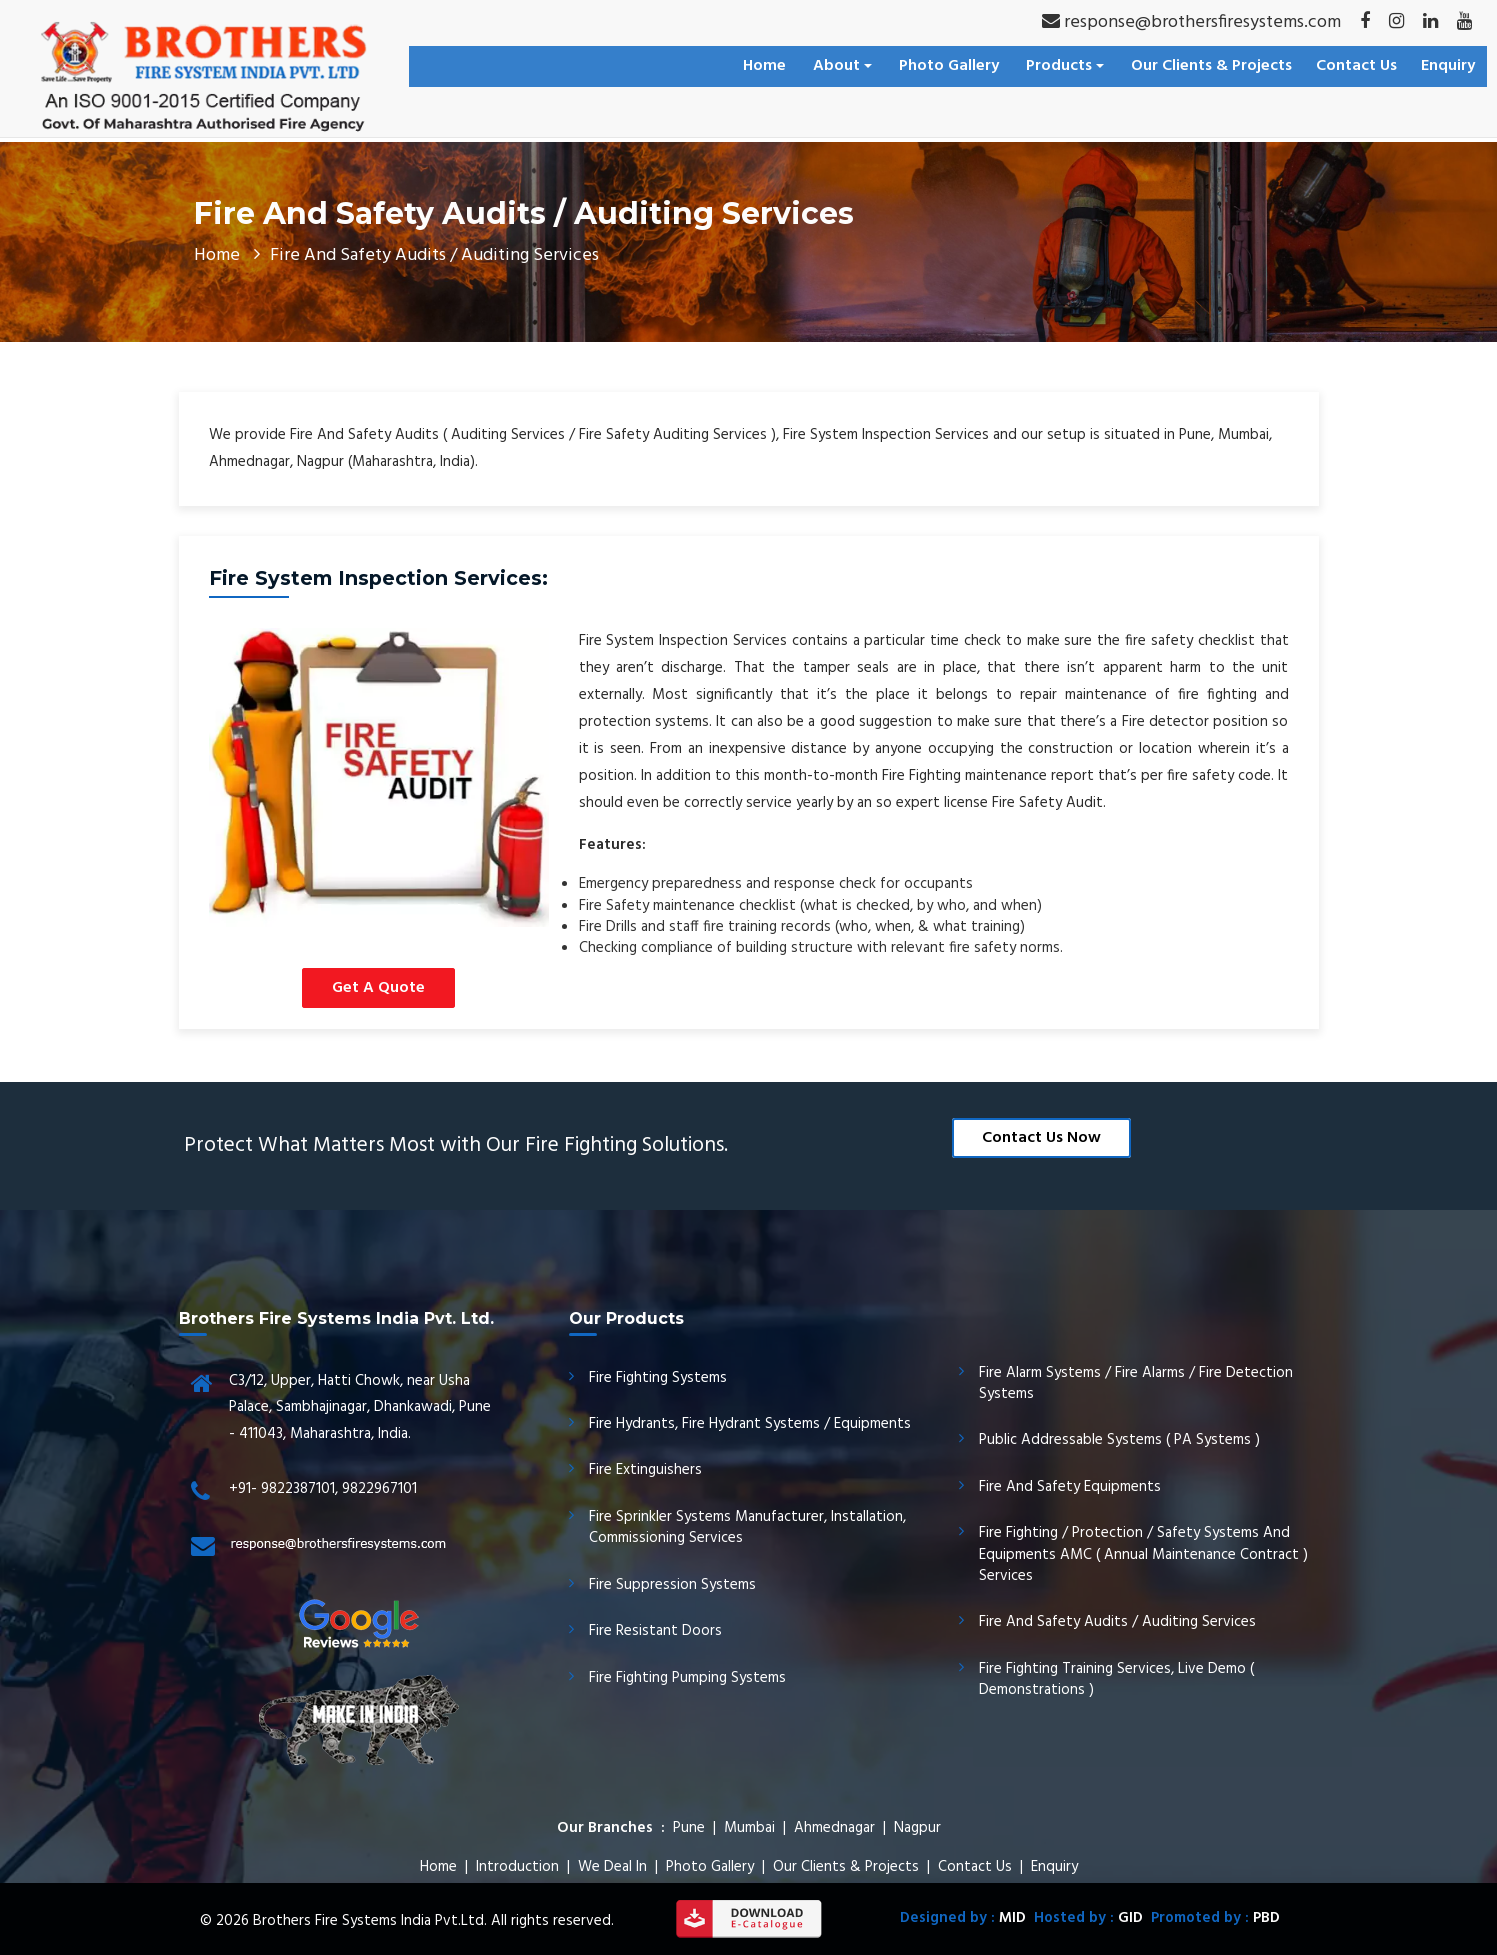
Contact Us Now (1041, 1138)
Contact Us (1356, 66)
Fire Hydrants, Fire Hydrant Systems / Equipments (750, 1424)
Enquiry (1448, 66)
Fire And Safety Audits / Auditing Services (1117, 1622)
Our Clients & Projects (1211, 66)
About (842, 66)
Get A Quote (378, 988)
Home (764, 66)
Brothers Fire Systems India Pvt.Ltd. (370, 1921)
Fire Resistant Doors (655, 1631)
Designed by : (963, 1918)
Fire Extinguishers (645, 1470)
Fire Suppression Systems (672, 1585)
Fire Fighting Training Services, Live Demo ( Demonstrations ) (1116, 1679)
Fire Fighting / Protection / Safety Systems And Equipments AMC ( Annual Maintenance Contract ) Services (1143, 1554)
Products (1065, 66)
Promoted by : (1211, 1918)
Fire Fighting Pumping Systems (687, 1678)
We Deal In (612, 1867)
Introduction (517, 1867)
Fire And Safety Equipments (1070, 1487)
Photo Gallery (949, 66)
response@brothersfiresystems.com (1191, 22)
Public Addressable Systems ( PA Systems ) (1119, 1440)
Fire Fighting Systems (658, 1378)
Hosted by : (1084, 1918)
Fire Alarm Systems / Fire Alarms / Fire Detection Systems (1136, 1383)
